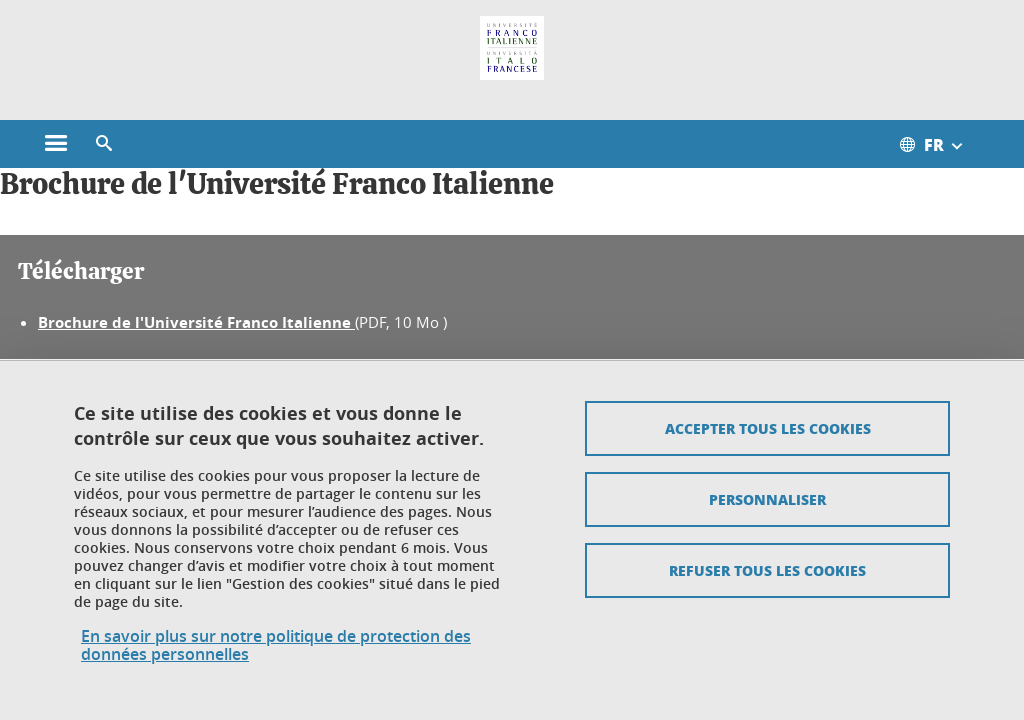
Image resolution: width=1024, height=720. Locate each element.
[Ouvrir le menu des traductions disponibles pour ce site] (942, 144)
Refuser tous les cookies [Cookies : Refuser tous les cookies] (767, 570)
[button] (104, 144)
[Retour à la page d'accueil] (512, 48)
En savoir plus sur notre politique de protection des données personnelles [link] (276, 645)
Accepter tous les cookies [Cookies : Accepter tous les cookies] (768, 428)
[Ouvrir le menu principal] (56, 144)
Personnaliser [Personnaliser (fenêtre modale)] (767, 499)
